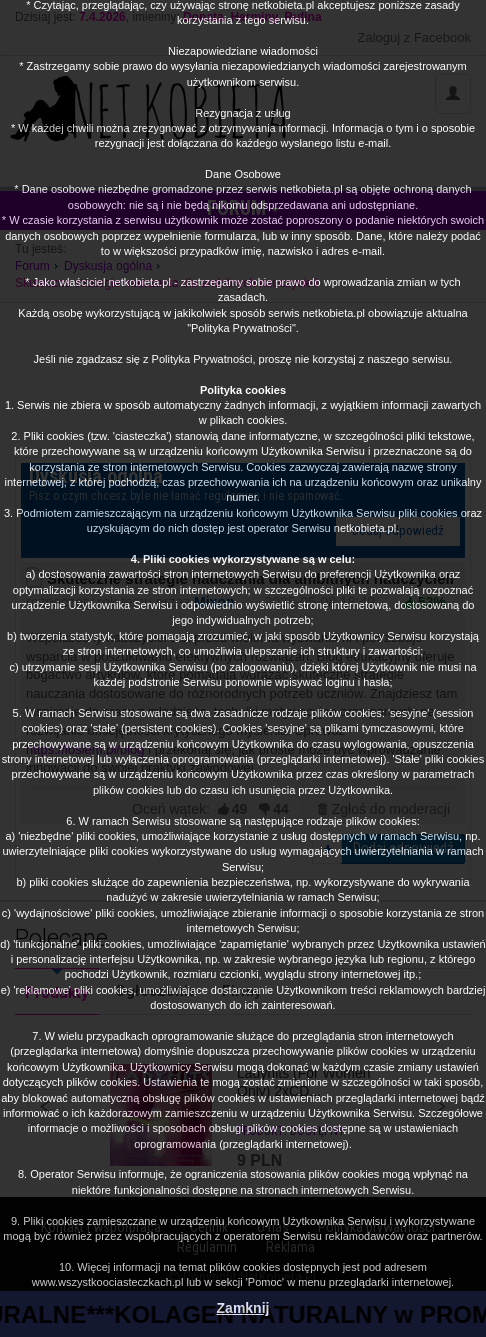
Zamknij (243, 1308)
